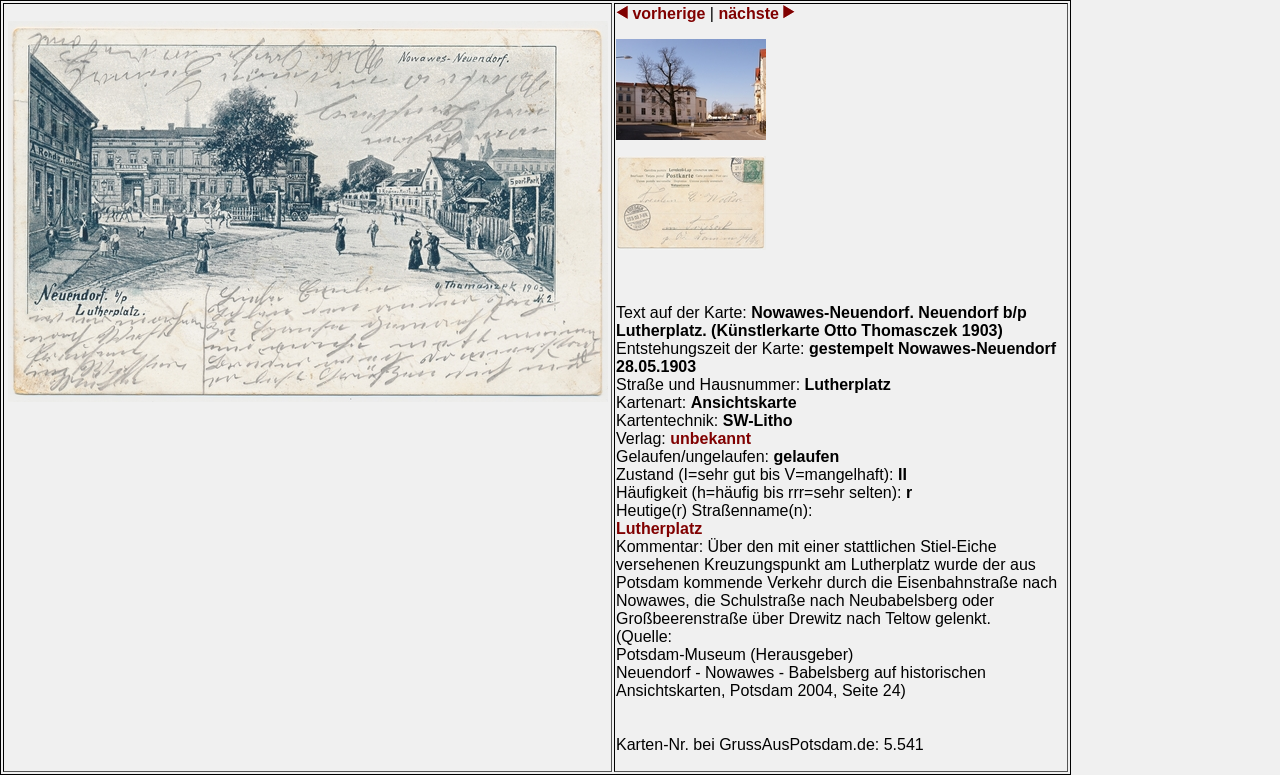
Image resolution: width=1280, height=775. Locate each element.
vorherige (669, 13)
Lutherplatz (659, 528)
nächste (748, 13)
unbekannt (710, 438)
